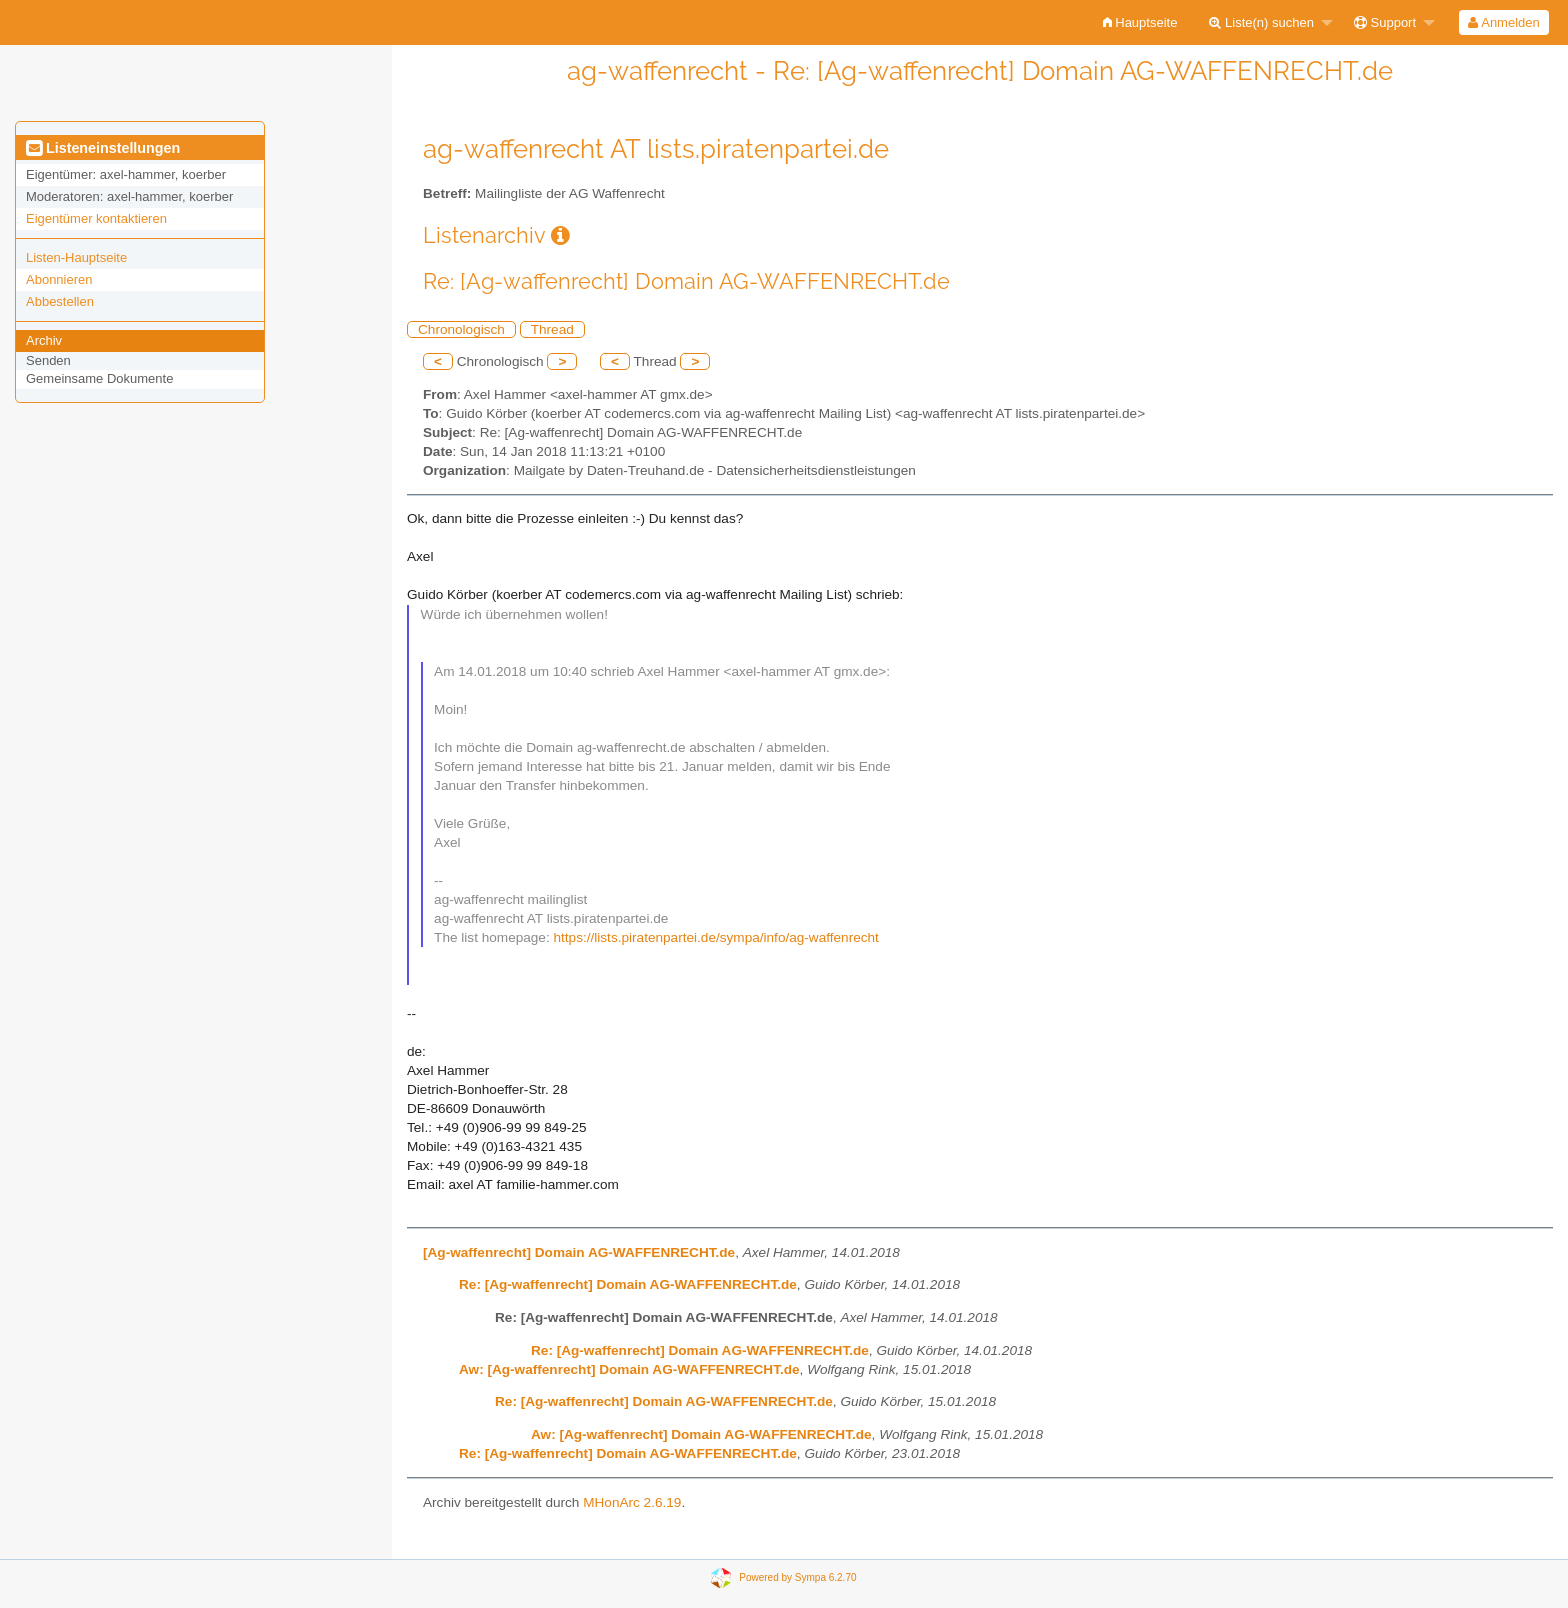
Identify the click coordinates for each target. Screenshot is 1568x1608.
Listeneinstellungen (103, 148)
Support (1385, 22)
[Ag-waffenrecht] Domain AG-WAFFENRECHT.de (579, 1252)
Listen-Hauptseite (76, 257)
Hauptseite (1140, 22)
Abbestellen (60, 301)
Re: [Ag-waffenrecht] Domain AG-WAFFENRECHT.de (628, 1284)
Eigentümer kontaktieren (96, 218)
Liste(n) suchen (1261, 22)
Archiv (44, 340)
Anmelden (1503, 22)
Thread (552, 329)
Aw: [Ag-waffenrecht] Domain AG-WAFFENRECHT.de (629, 1369)
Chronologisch (461, 329)
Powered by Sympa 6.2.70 (797, 1577)
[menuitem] (1140, 22)
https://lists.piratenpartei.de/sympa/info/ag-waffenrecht (715, 937)
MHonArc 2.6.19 (632, 1502)
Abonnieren (59, 279)
